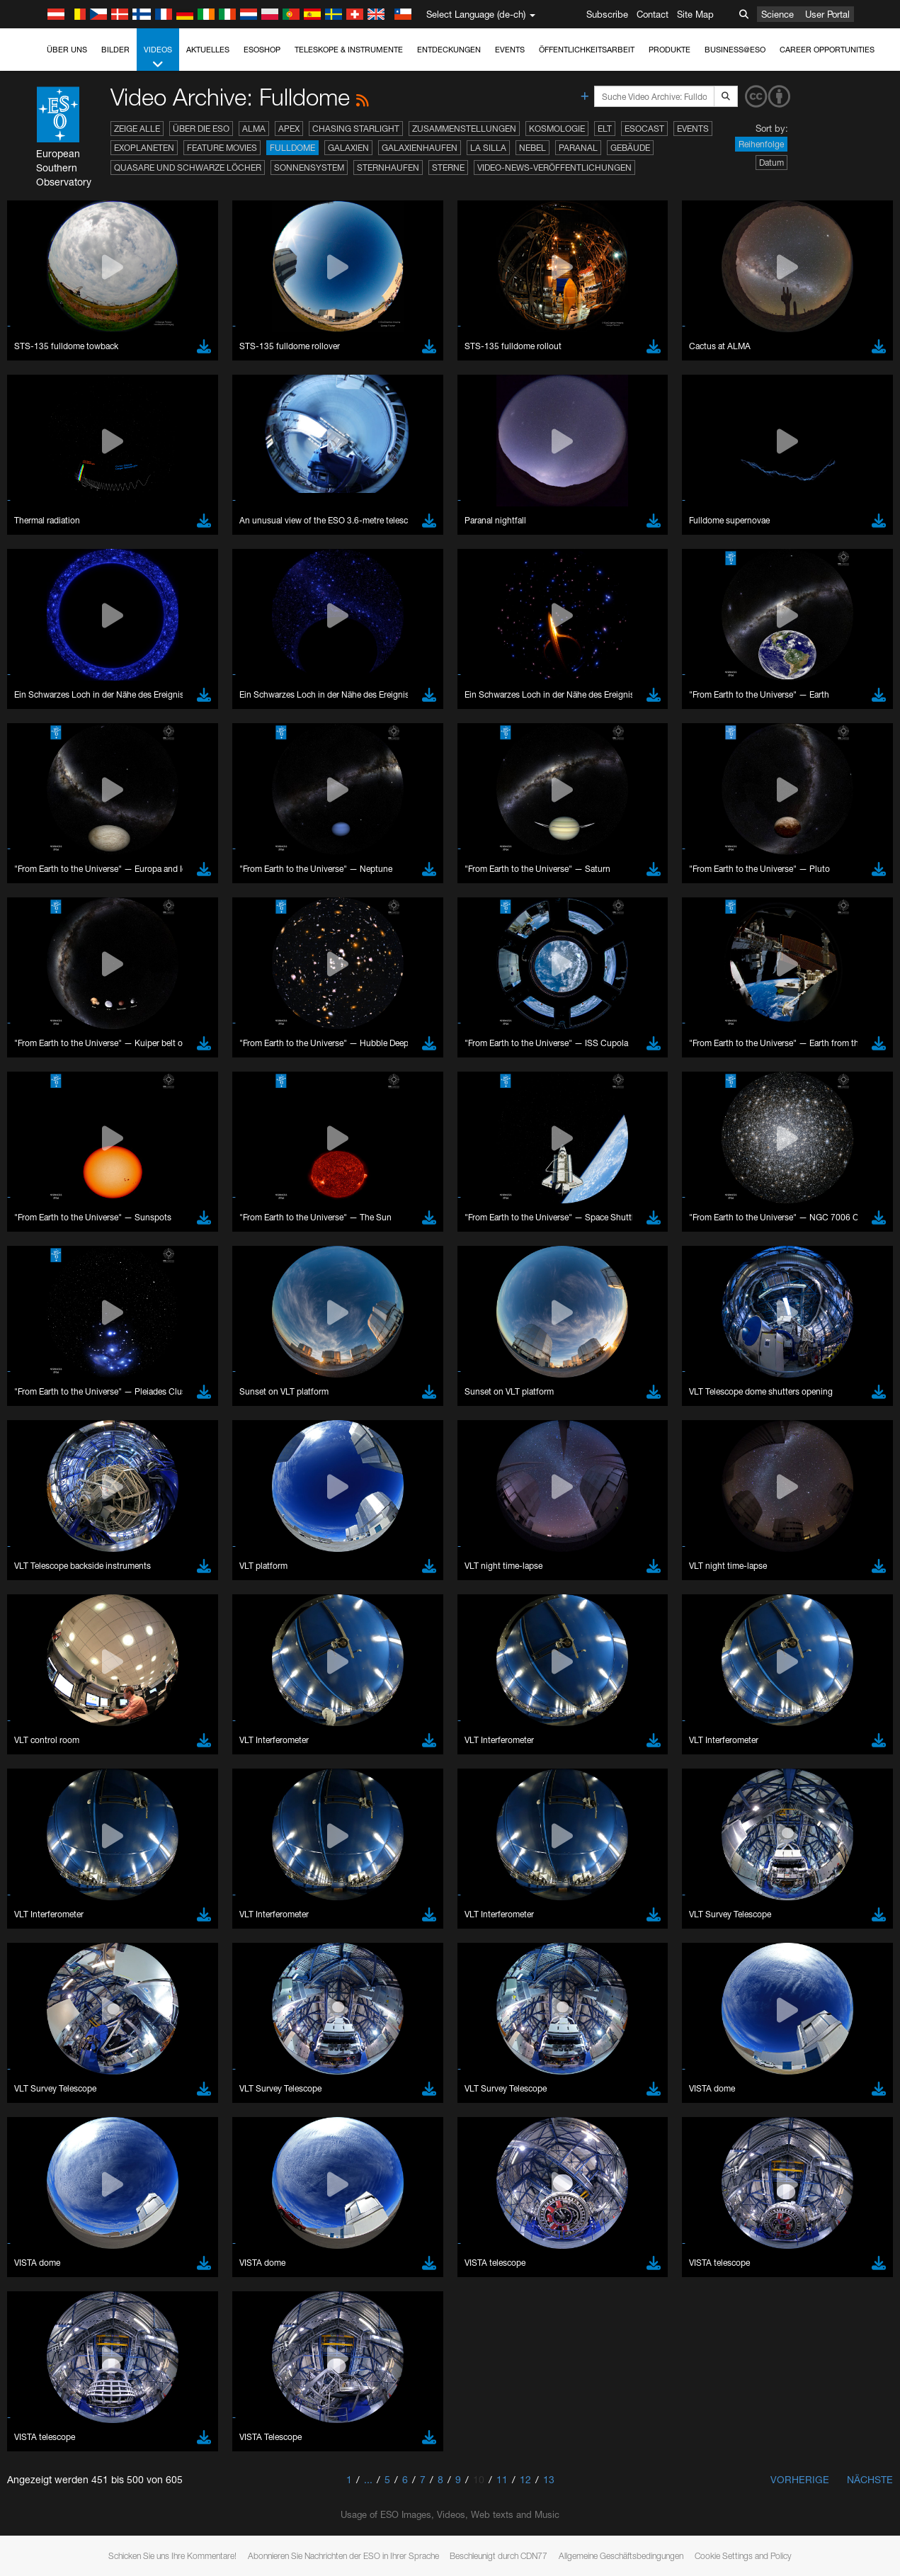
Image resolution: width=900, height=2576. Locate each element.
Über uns (67, 50)
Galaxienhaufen (419, 147)
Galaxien (348, 147)
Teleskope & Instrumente (349, 50)
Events (510, 50)
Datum (771, 162)
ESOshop (262, 50)
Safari (53, 2132)
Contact (652, 14)
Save (45, 2341)
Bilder (115, 50)
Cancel (114, 2341)
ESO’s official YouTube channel (333, 1846)
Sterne (448, 167)
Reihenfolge (761, 144)
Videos (158, 58)
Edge (52, 2106)
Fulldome (292, 147)
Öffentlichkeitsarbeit (586, 50)
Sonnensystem (309, 167)
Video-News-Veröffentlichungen (554, 167)
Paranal (578, 147)
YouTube (31, 1846)
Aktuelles (207, 50)
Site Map (695, 14)
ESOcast (644, 128)
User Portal (827, 14)
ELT (605, 128)
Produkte (669, 50)
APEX (289, 128)
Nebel (532, 147)
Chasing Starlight (355, 128)
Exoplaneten (144, 147)
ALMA (254, 128)
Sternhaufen (388, 167)
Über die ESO (201, 128)
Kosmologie (557, 128)
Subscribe (607, 14)
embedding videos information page (813, 1859)
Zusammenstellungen (464, 128)
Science (777, 14)
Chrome (58, 2093)
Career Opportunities (827, 50)
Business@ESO (735, 50)
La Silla (488, 147)
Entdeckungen (449, 50)
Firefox (55, 2119)
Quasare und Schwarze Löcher (187, 167)
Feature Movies (222, 147)
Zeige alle (137, 128)
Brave (54, 2079)
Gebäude (630, 147)
